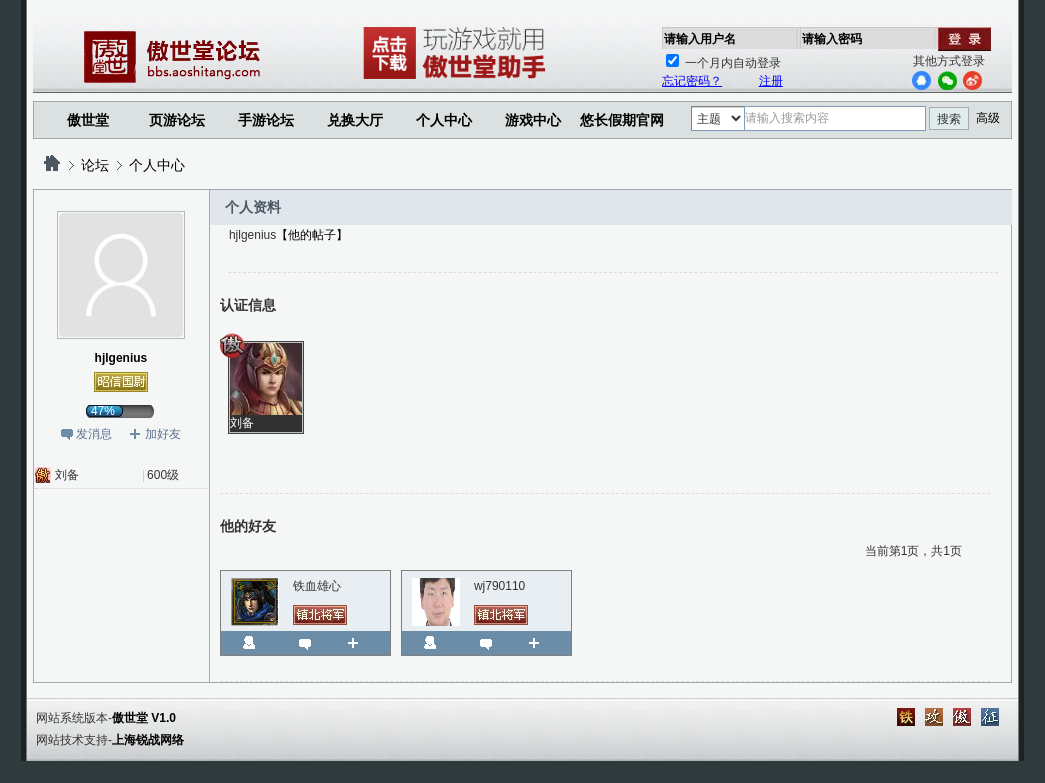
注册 (771, 81)
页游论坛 (177, 120)
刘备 (67, 475)
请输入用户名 (700, 39)
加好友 (163, 434)
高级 (988, 118)
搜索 (949, 119)
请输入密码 (832, 39)
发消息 (94, 434)
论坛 (95, 165)
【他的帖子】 (312, 235)
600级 (163, 475)
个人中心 (157, 165)
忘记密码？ (692, 81)
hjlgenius (121, 358)
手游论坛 (266, 120)
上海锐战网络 (148, 740)
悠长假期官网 (622, 120)
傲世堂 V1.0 (144, 718)
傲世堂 (88, 120)
